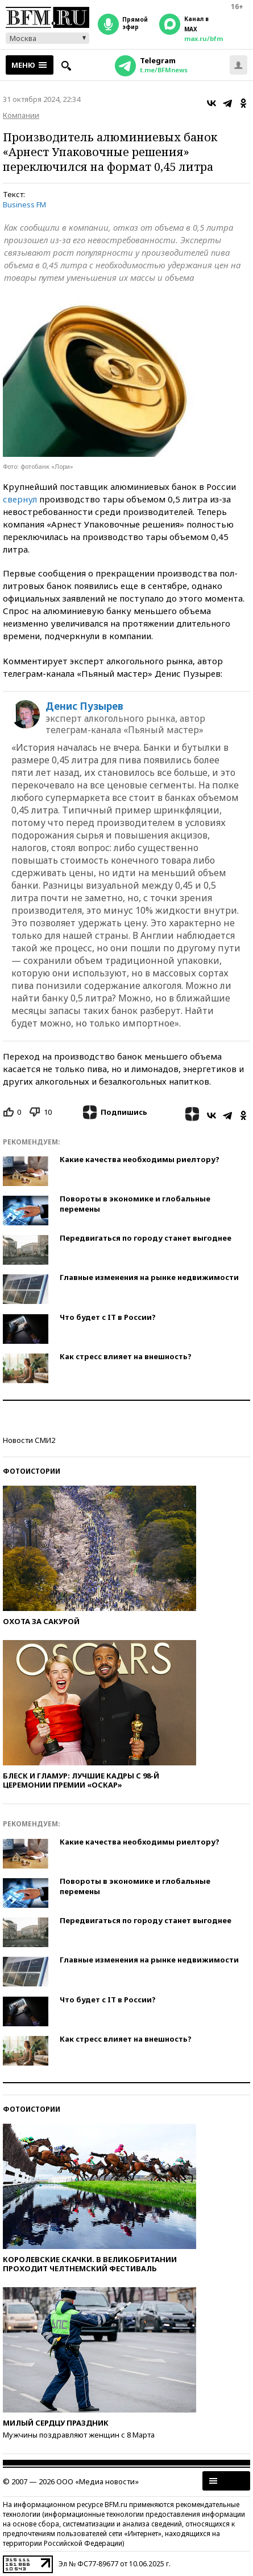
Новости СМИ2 (29, 1440)
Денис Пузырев (84, 706)
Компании (21, 115)
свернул (20, 499)
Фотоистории (31, 1471)
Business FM (24, 204)
